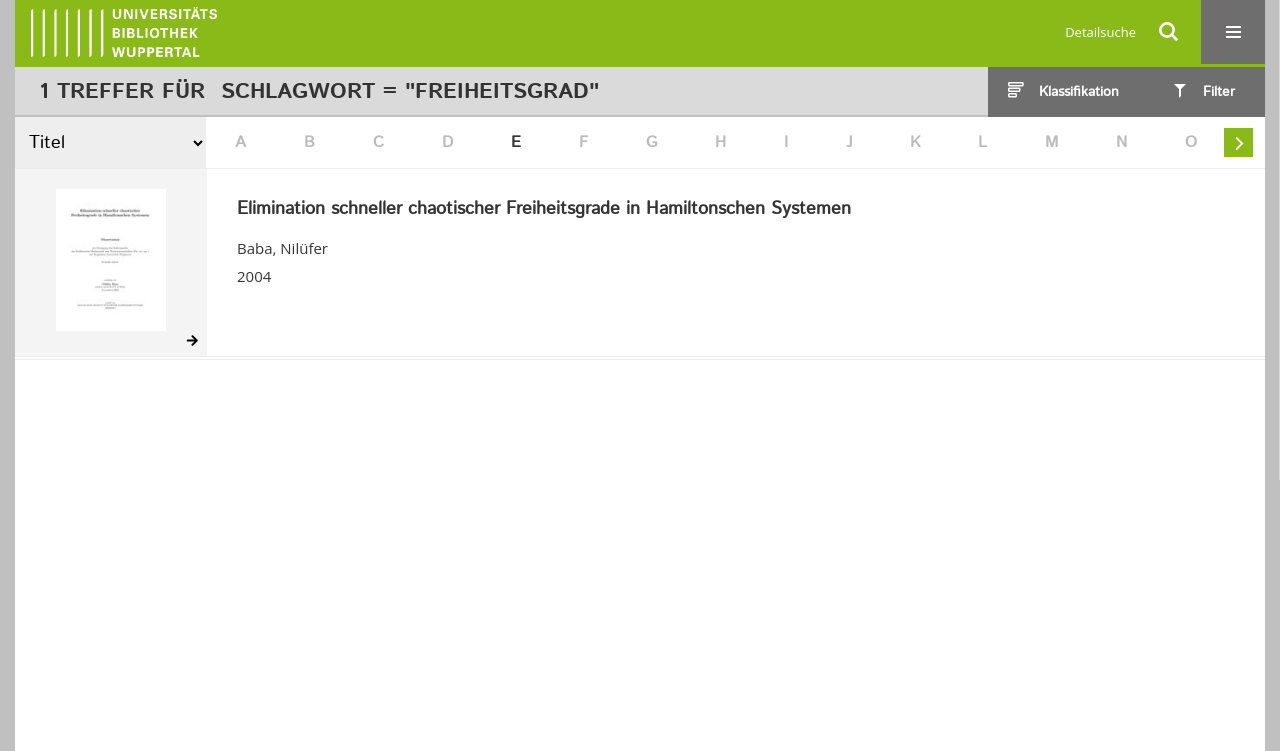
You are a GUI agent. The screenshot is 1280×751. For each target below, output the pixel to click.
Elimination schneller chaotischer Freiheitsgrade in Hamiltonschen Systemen (544, 210)
